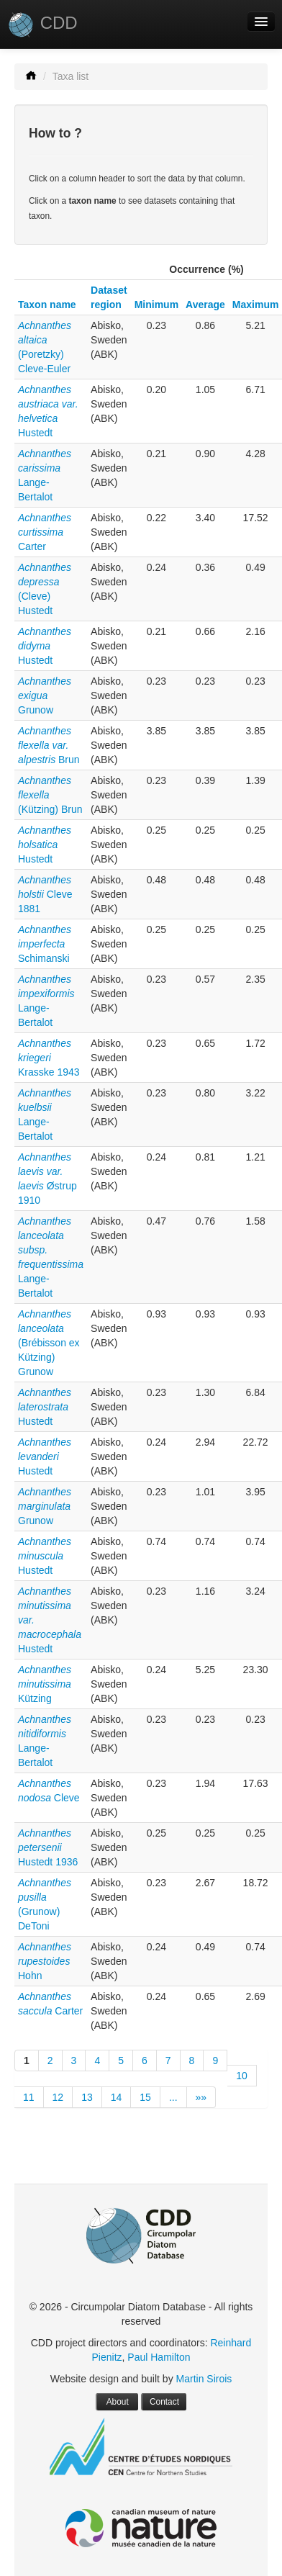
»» (201, 2097)
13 (87, 2097)
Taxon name (47, 304)
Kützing (44, 1684)
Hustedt (44, 646)
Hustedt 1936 (48, 1847)
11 (29, 2097)
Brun (49, 745)
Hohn (44, 1961)
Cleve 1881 (45, 894)
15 (145, 2097)
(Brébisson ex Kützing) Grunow (49, 1342)
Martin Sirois (204, 2378)
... (173, 2097)
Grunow (44, 695)
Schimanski (44, 944)
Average (205, 304)
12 (58, 2097)
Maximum (255, 304)
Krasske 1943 (49, 1057)
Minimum (156, 304)
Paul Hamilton (158, 2357)
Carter (44, 532)
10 (241, 2075)
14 (116, 2097)
